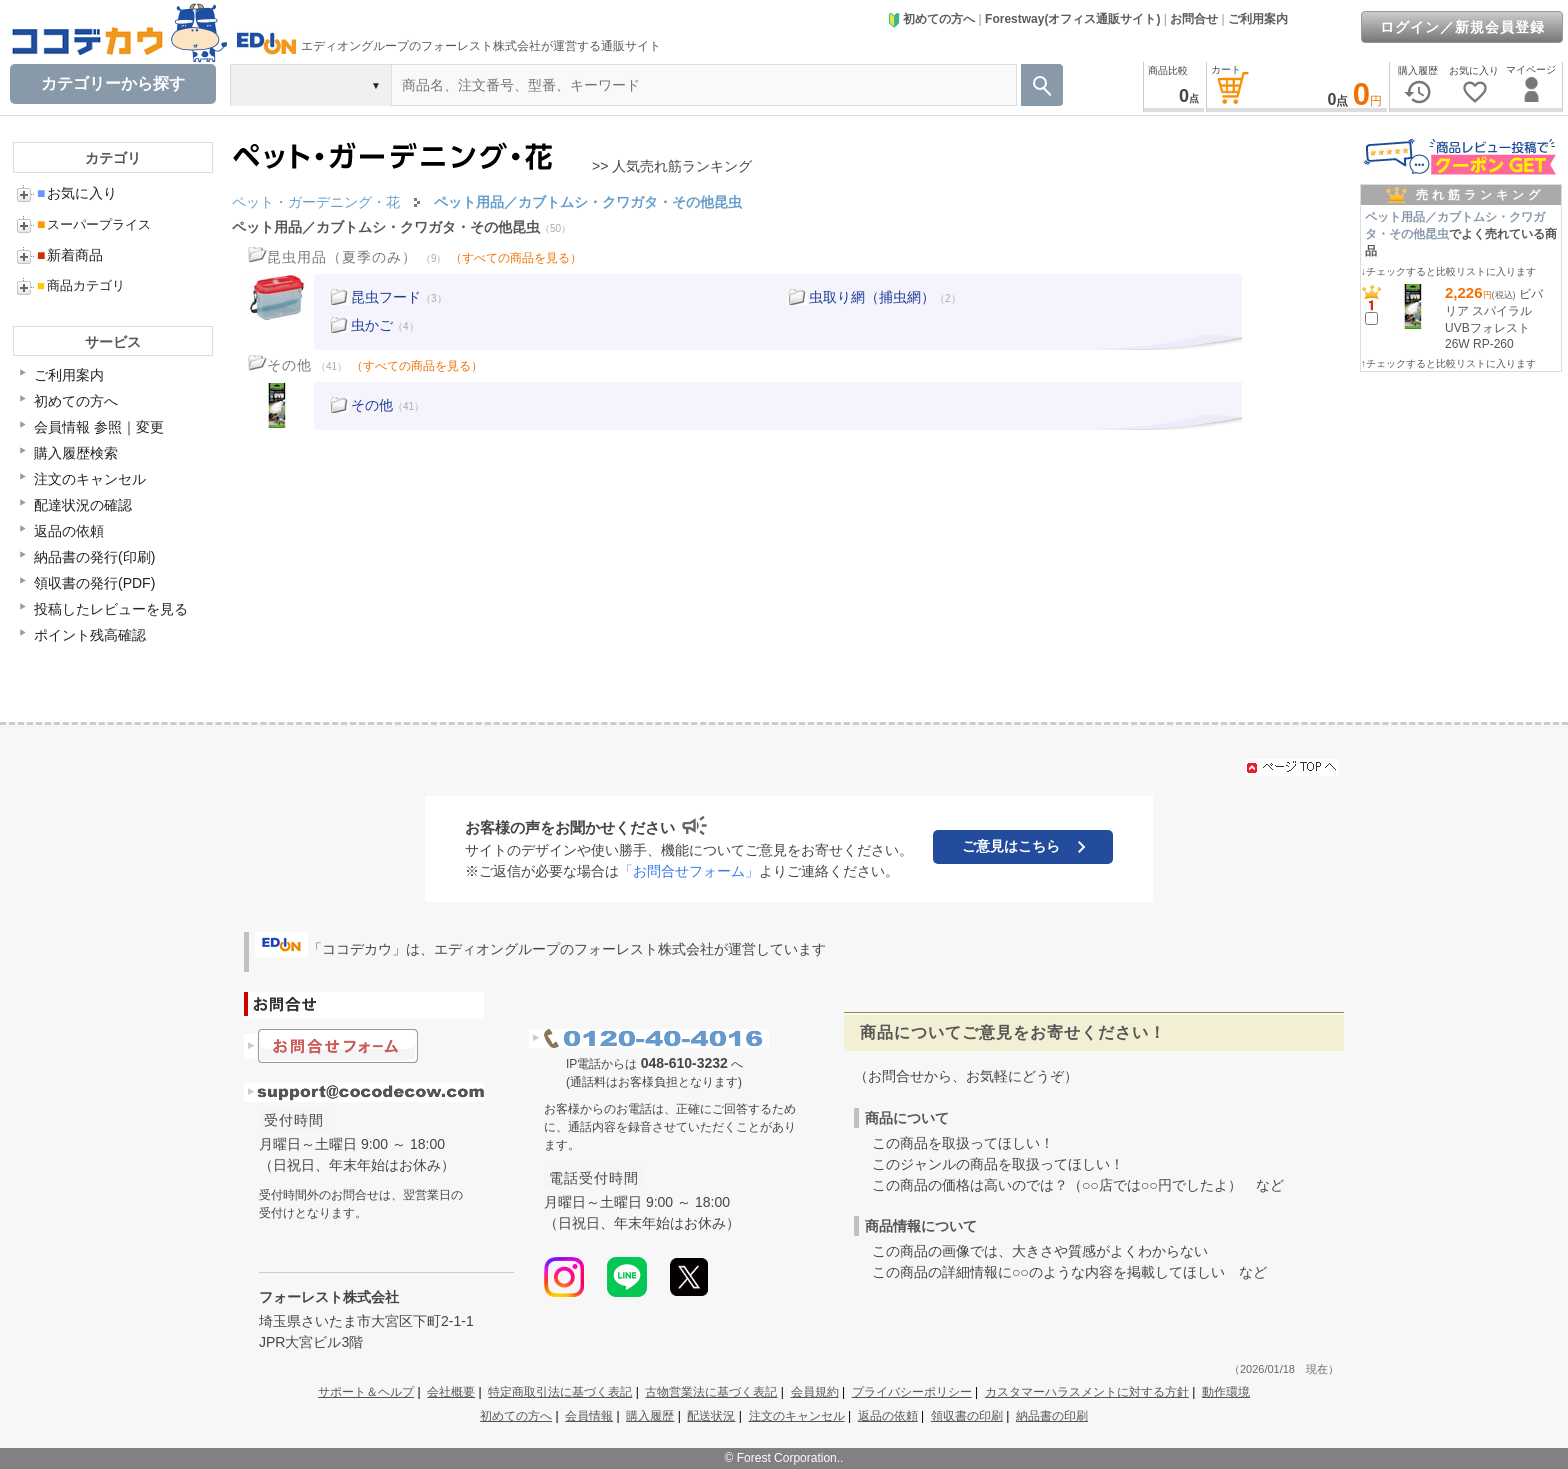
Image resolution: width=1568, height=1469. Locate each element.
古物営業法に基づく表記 (711, 1392)
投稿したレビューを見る (111, 609)
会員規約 (815, 1392)
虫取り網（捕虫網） (872, 297)
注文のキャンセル (90, 479)
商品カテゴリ (81, 285)
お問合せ (1194, 19)
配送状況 (711, 1416)
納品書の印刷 (1052, 1416)
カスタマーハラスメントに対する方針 (1087, 1392)
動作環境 (1226, 1392)
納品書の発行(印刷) (94, 557)
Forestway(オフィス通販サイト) (1072, 19)
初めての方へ (931, 19)
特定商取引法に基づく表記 (560, 1392)
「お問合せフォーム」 (689, 871)
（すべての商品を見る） (516, 258)
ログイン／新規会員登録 (1462, 27)
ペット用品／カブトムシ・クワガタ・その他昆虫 (386, 227)
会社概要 (451, 1392)
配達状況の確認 (83, 505)
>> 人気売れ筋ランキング (672, 166)
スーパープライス (94, 224)
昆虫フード (386, 297)
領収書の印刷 (967, 1416)
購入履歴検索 (76, 453)
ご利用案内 (1258, 19)
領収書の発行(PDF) (94, 583)
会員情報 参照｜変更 (99, 427)
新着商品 (70, 255)
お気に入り (77, 193)
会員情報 (589, 1416)
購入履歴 (650, 1416)
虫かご (372, 325)
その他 (372, 405)
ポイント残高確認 (90, 635)
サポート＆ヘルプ (366, 1392)
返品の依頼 (69, 531)
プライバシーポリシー (912, 1392)
